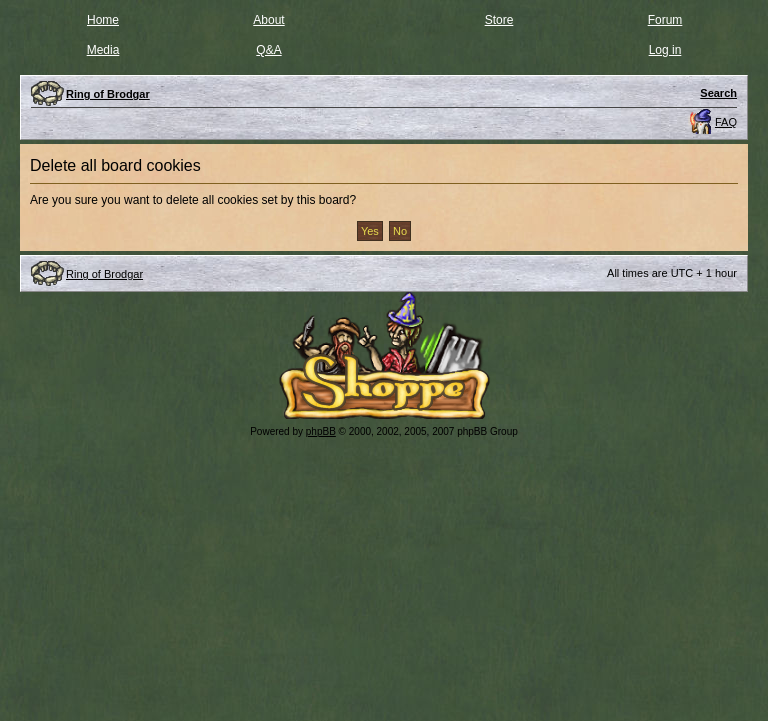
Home (103, 20)
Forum (665, 20)
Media (103, 50)
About (268, 20)
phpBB (321, 431)
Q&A (268, 50)
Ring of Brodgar (104, 274)
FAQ (726, 122)
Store (499, 20)
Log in (665, 50)
